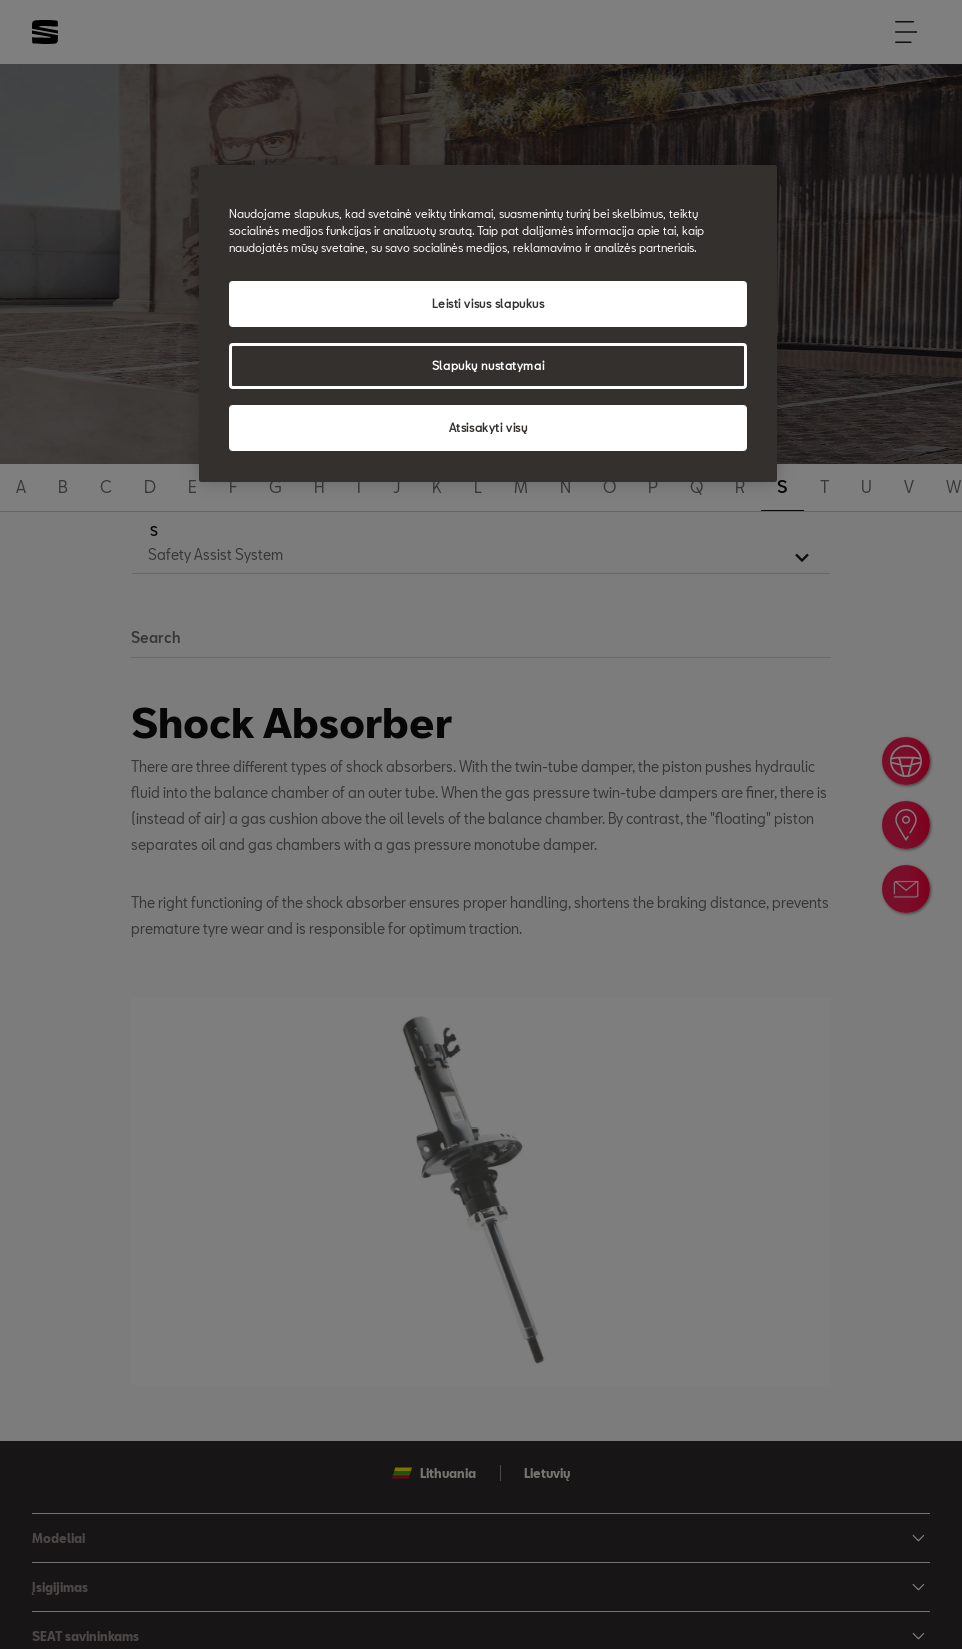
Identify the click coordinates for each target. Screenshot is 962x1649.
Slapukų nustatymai (488, 365)
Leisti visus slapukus (488, 303)
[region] (487, 323)
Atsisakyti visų (488, 427)
